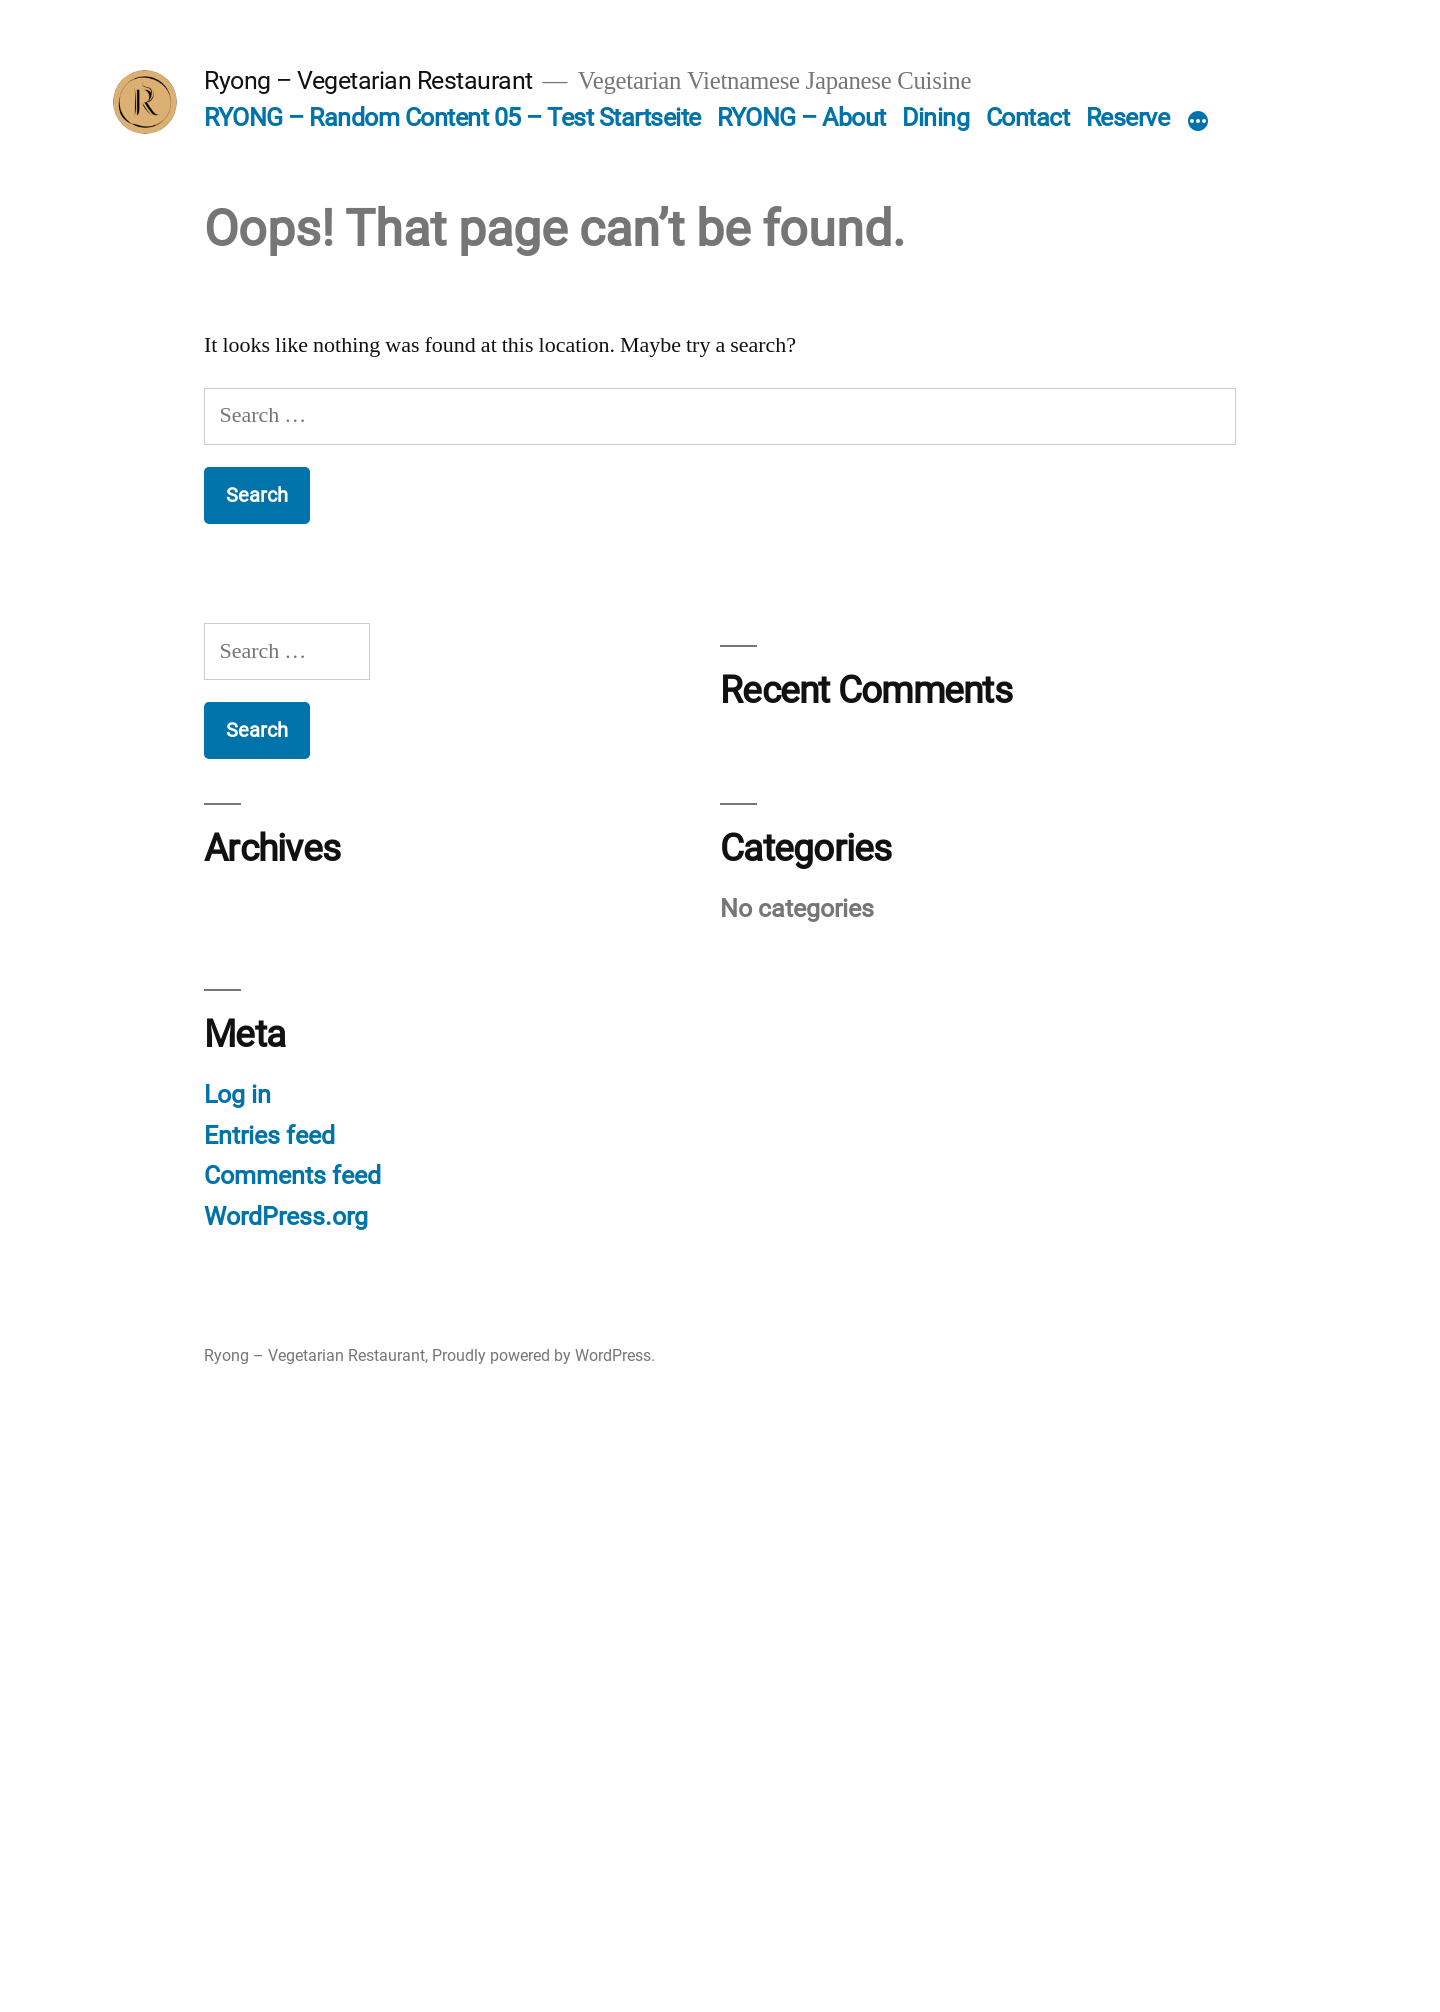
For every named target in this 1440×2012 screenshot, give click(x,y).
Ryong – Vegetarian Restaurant (368, 80)
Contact (1028, 117)
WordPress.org (286, 1216)
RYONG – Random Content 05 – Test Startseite (452, 117)
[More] (1198, 122)
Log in (237, 1094)
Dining (935, 117)
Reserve (1128, 117)
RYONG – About (801, 117)
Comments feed (292, 1175)
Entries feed (269, 1135)
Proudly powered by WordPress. (543, 1355)
